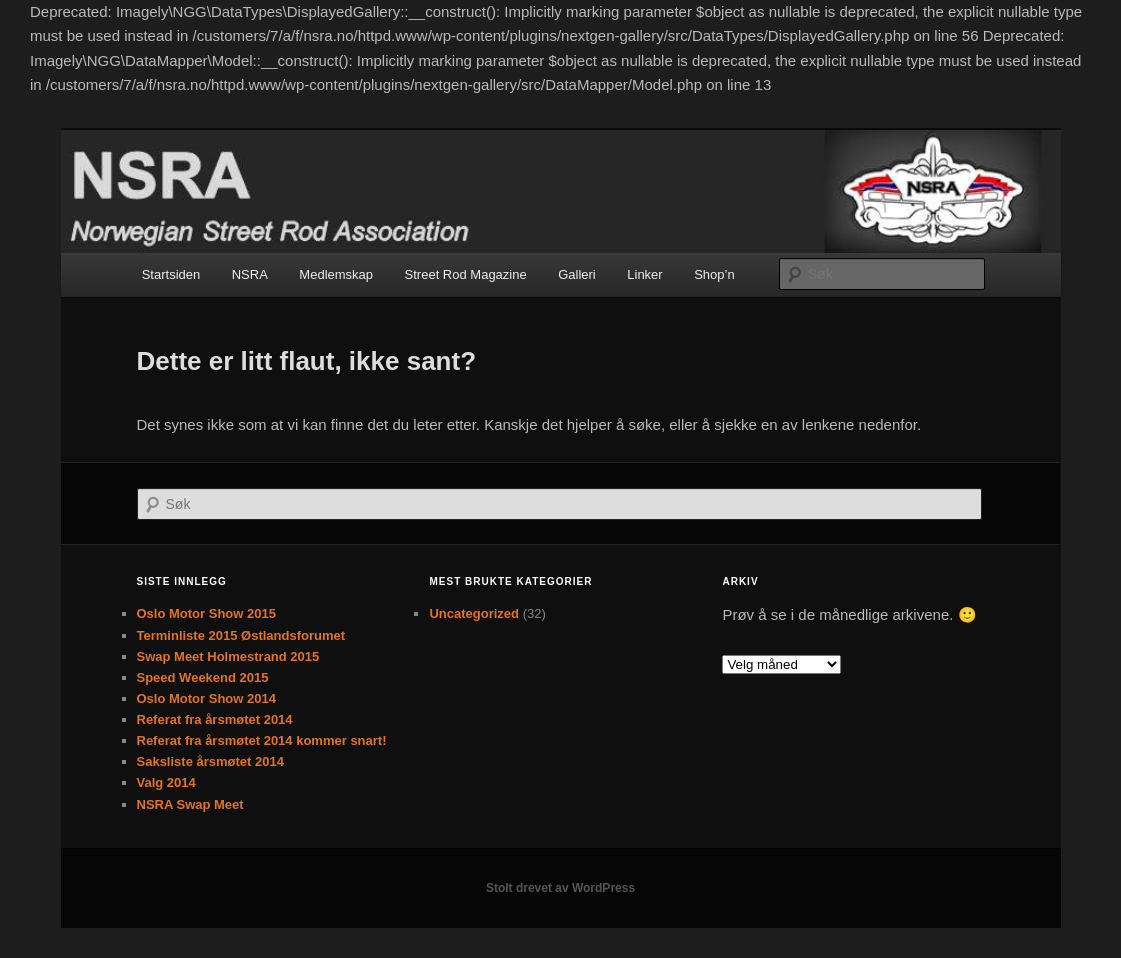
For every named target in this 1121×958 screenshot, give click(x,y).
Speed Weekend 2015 (203, 677)
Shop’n (714, 274)
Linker (644, 274)
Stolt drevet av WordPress (560, 888)
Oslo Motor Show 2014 (206, 698)
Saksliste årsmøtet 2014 (210, 761)
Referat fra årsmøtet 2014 (215, 719)
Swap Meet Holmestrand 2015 (228, 656)
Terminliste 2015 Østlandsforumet (241, 635)
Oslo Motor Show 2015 (206, 613)
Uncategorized (474, 613)
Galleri (577, 274)
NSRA (250, 274)
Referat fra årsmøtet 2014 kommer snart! (262, 740)
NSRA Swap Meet (190, 804)
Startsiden (171, 274)
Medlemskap (336, 274)
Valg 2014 (166, 782)
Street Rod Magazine (466, 274)
